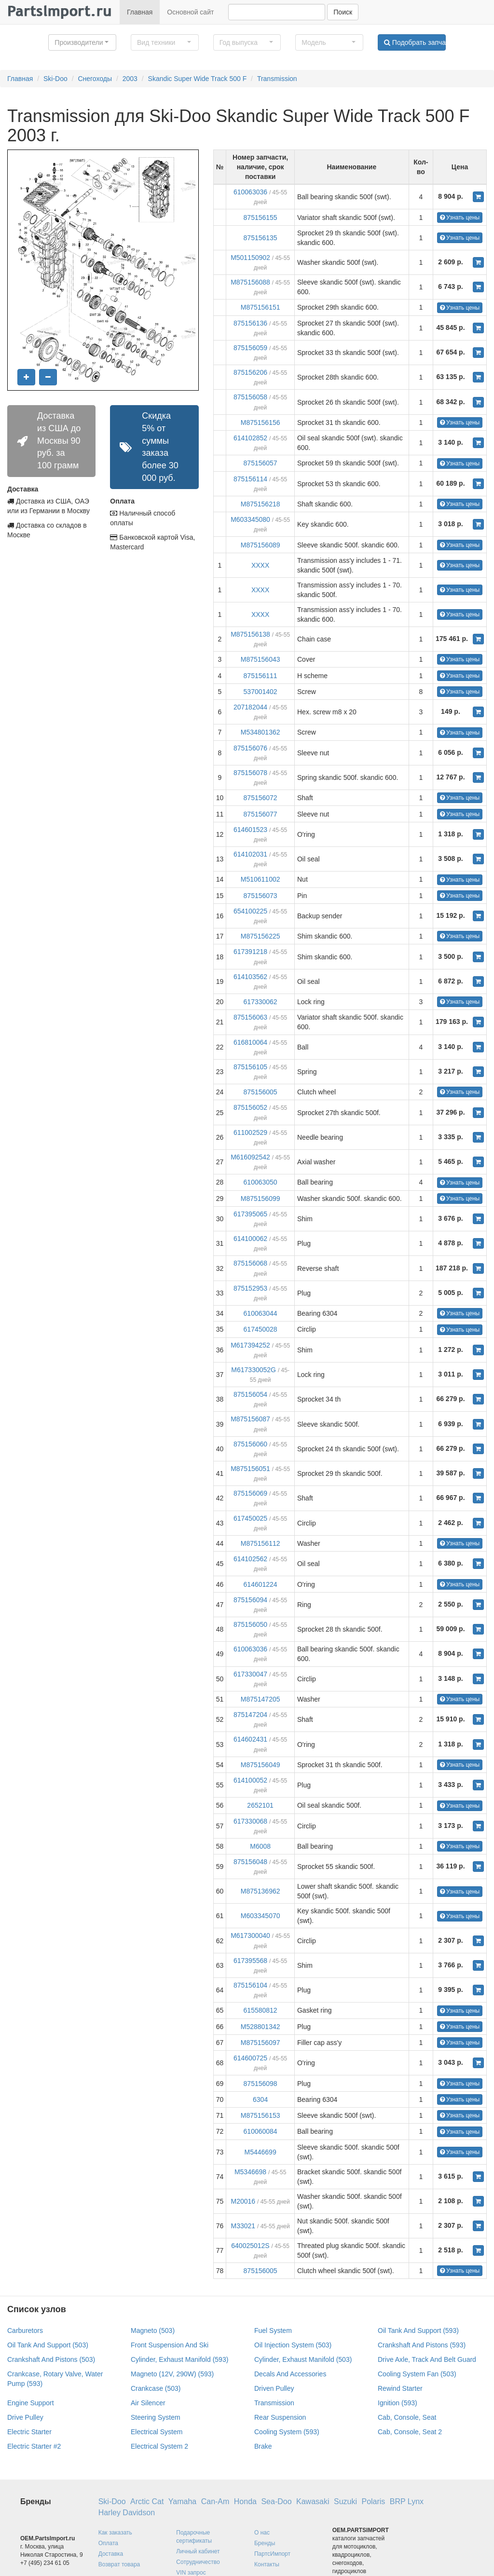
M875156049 (260, 1765)
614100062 (250, 1238)
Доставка (111, 2553)
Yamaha (182, 2501)
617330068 (250, 1821)
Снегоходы (95, 78)
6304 (260, 2099)
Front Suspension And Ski (169, 2345)
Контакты (266, 2564)
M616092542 (250, 1157)
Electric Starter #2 (34, 2446)
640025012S (250, 2245)
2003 (130, 78)
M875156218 (260, 504)
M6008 (260, 1846)
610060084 (260, 2131)
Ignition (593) (397, 2403)
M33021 (243, 2226)
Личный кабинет (198, 2551)
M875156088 (250, 282)
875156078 (250, 773)
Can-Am (215, 2501)
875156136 (250, 323)
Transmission (277, 78)
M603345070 (260, 1916)
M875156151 (260, 307)
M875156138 (250, 634)
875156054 (250, 1394)
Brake (263, 2446)
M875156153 (260, 2115)
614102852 (250, 438)
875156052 (250, 1107)
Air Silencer (148, 2403)
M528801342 (260, 2027)
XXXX (260, 565)
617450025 (250, 1518)
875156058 (250, 397)
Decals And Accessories (290, 2374)
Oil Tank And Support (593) (418, 2330)
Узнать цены (460, 217)
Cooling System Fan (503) (417, 2374)
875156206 (250, 372)
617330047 (250, 1674)
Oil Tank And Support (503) (47, 2345)
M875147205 (260, 1699)
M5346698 (250, 2172)
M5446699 (260, 2152)
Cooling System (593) (286, 2432)
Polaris (373, 2501)
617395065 (250, 1214)
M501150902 (250, 257)
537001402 (260, 691)
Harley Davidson (126, 2512)
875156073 (260, 896)
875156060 (250, 1444)
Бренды (264, 2543)
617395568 (250, 1960)
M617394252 (250, 1345)
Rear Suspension (280, 2417)
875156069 (250, 1493)
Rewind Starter (400, 2388)
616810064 (250, 1042)
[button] (82, 42)
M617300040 (250, 1935)
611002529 (250, 1132)
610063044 (260, 1313)
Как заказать (115, 2532)
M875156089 (260, 545)
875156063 (250, 1017)
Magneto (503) (153, 2330)
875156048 (250, 1862)
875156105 (250, 1067)
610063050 (260, 1182)
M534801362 (260, 732)
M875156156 (260, 422)
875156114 (250, 479)
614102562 (250, 1559)
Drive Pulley (25, 2417)
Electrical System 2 (159, 2446)
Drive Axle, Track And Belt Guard (427, 2359)
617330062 (260, 1002)
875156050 (250, 1624)
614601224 (260, 1584)
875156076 (250, 748)
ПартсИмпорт (272, 2553)
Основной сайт (190, 12)
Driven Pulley (274, 2388)
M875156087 (250, 1419)
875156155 (260, 217)
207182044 (250, 707)
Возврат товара (119, 2564)
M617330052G (253, 1370)
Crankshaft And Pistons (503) (51, 2359)
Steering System (155, 2417)
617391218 (250, 951)
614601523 (250, 829)
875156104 (250, 1985)
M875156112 (260, 1543)
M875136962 (260, 1891)
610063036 (250, 192)
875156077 (260, 814)
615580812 (260, 2010)
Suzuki (345, 2501)
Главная (139, 12)
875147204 (250, 1714)
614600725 (250, 2058)
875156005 (260, 1092)
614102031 (250, 854)
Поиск (342, 12)
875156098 (260, 2083)
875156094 (250, 1600)
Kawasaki (312, 2501)
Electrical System (156, 2432)
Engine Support (30, 2403)
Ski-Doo (55, 78)
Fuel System (273, 2330)
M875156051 (250, 1468)
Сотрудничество (198, 2562)
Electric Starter (29, 2432)
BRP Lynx (407, 2501)
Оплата (108, 2543)
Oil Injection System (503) (292, 2345)
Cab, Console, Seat (407, 2417)
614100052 (250, 1780)
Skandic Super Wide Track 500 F (197, 78)
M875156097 (260, 2042)
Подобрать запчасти (415, 42)
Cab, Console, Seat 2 (410, 2432)
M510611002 (260, 879)
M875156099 (260, 1198)
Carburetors (25, 2330)
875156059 (250, 348)
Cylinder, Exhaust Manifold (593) (179, 2359)
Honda (245, 2501)
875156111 (260, 676)
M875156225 (260, 936)
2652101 (260, 1805)
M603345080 (250, 519)
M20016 (243, 2201)
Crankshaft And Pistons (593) (422, 2345)
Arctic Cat (147, 2501)
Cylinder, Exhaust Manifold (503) (303, 2359)
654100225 (250, 911)
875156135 (260, 238)
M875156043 (260, 659)
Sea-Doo (276, 2501)
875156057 (260, 463)
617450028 (260, 1329)
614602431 (250, 1739)
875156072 (260, 798)
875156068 (250, 1263)
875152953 (250, 1288)
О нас (262, 2532)
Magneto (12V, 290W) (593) (172, 2374)
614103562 (250, 977)
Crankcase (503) (156, 2388)
